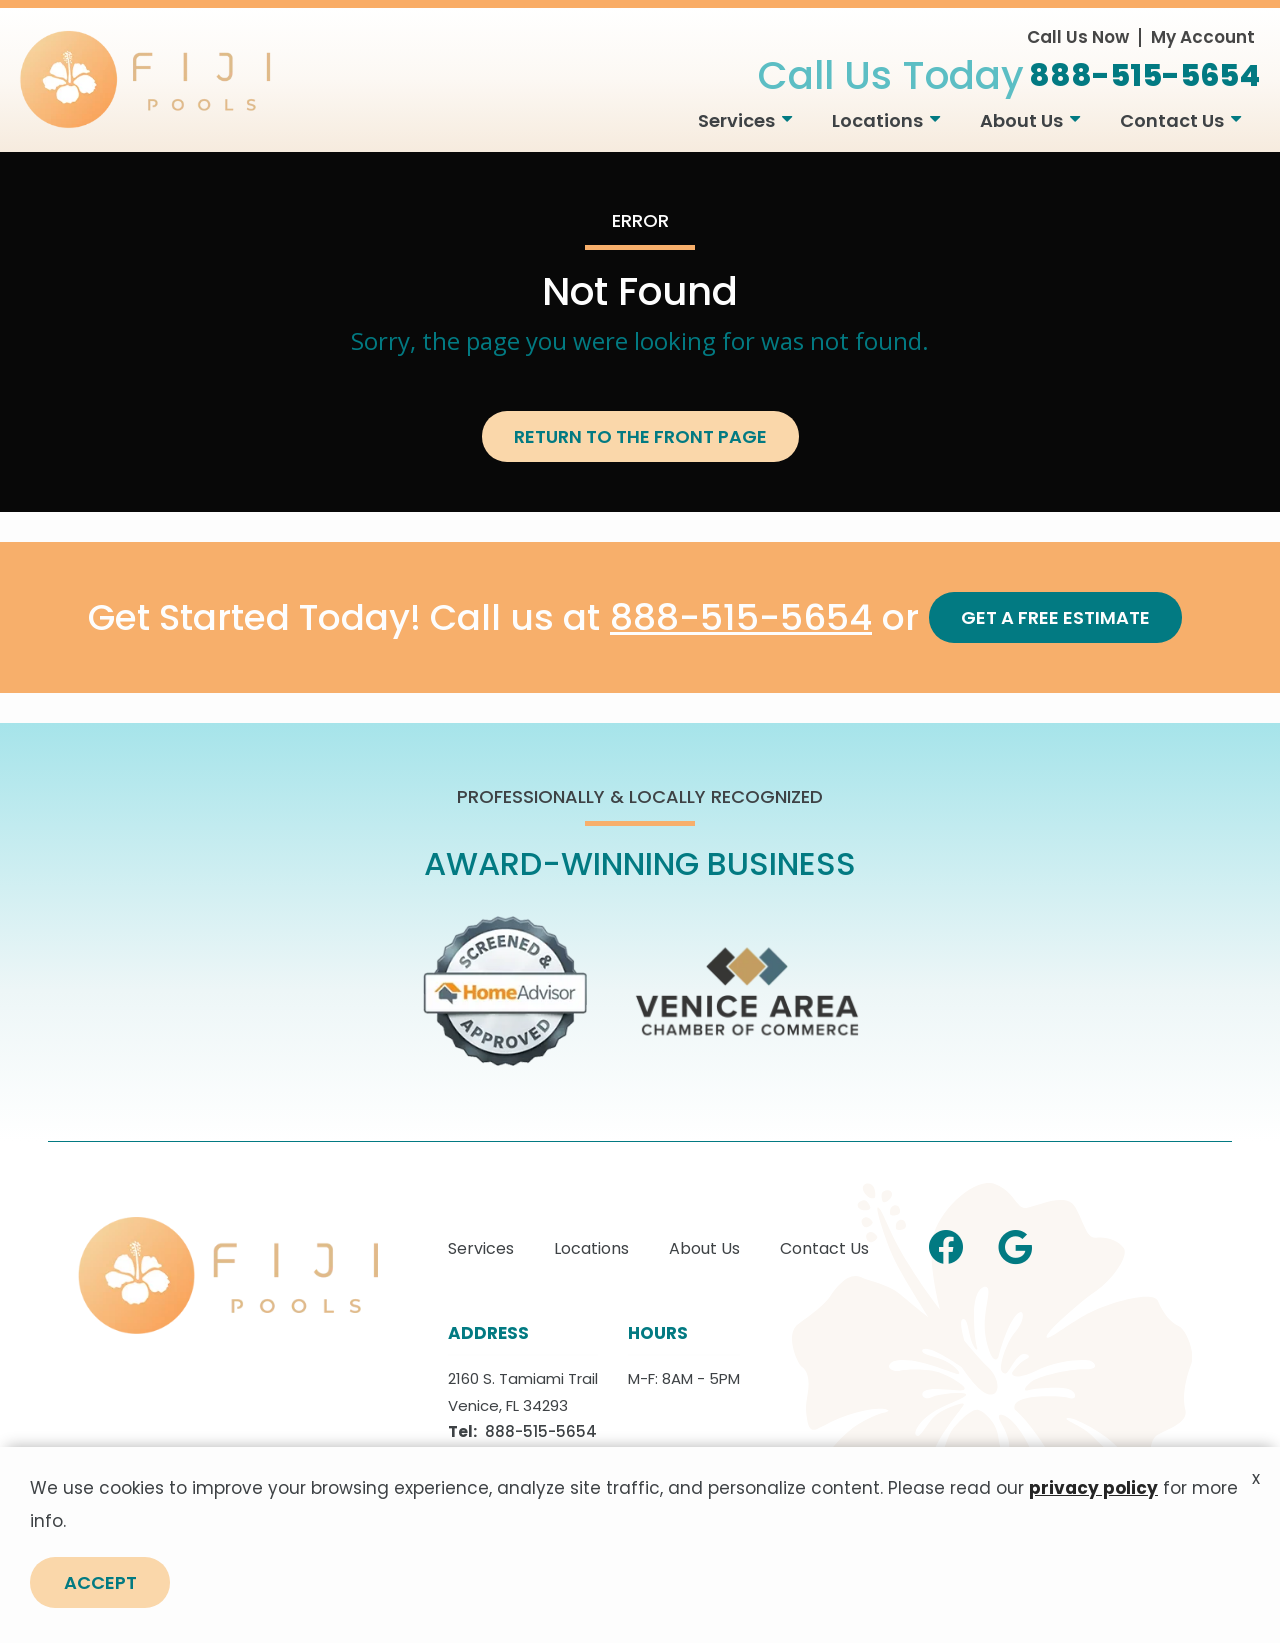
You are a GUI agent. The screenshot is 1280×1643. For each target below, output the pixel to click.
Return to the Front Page (640, 436)
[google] (1015, 1244)
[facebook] (946, 1244)
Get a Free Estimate (1055, 617)
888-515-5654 (741, 618)
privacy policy (1093, 1553)
